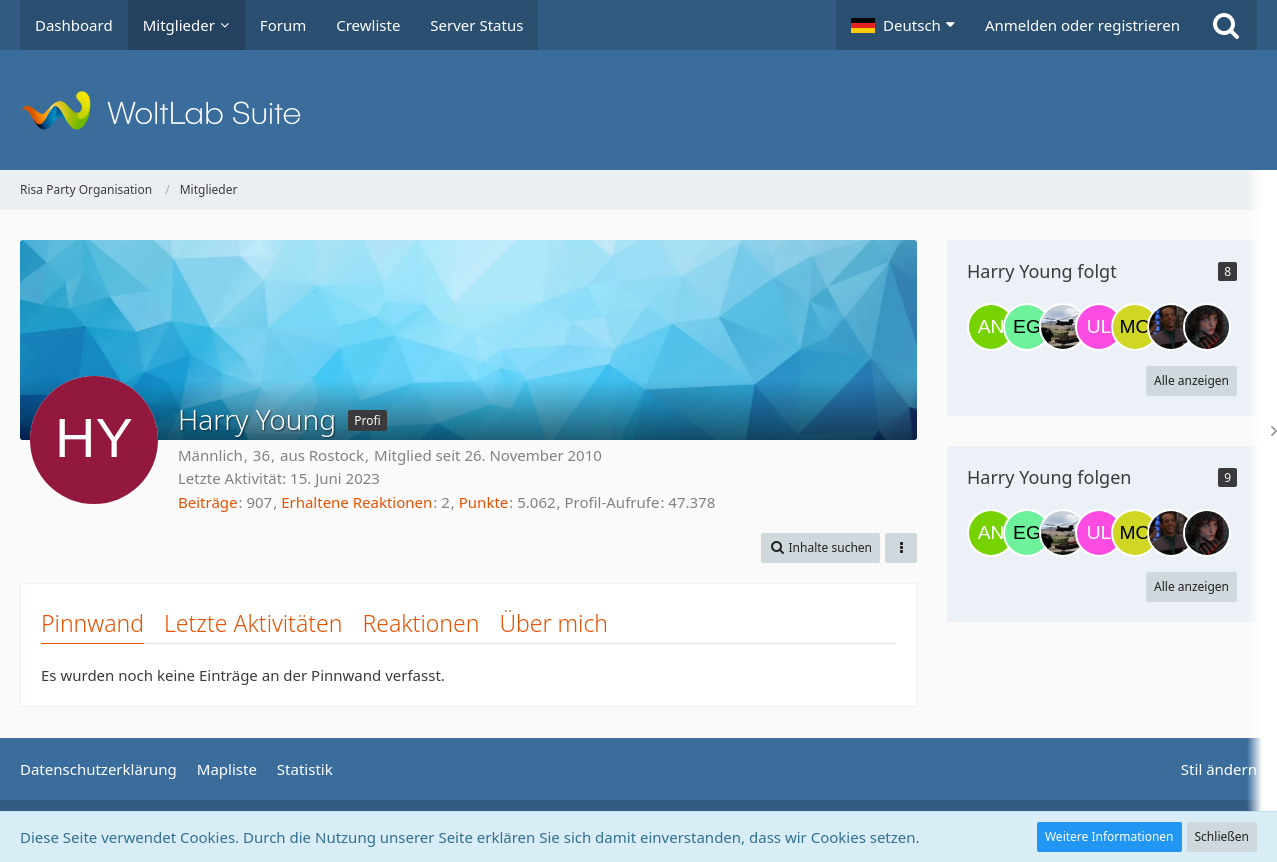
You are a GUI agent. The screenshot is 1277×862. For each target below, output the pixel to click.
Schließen (1222, 836)
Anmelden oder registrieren (1082, 25)
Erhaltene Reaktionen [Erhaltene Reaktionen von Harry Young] (356, 502)
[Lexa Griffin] (1207, 327)
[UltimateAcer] (1099, 327)
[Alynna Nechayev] (991, 327)
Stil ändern (1219, 769)
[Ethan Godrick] (1027, 327)
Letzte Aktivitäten (253, 623)
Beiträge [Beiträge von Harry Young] (208, 502)
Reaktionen (420, 623)
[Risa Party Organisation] (638, 110)
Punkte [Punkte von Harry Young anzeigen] (484, 502)
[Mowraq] (1135, 327)
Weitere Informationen (1109, 836)
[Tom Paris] (1063, 327)
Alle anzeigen (1191, 380)
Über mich (553, 623)
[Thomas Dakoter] (1171, 327)
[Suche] (1226, 25)
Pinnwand (92, 623)
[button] (903, 25)
